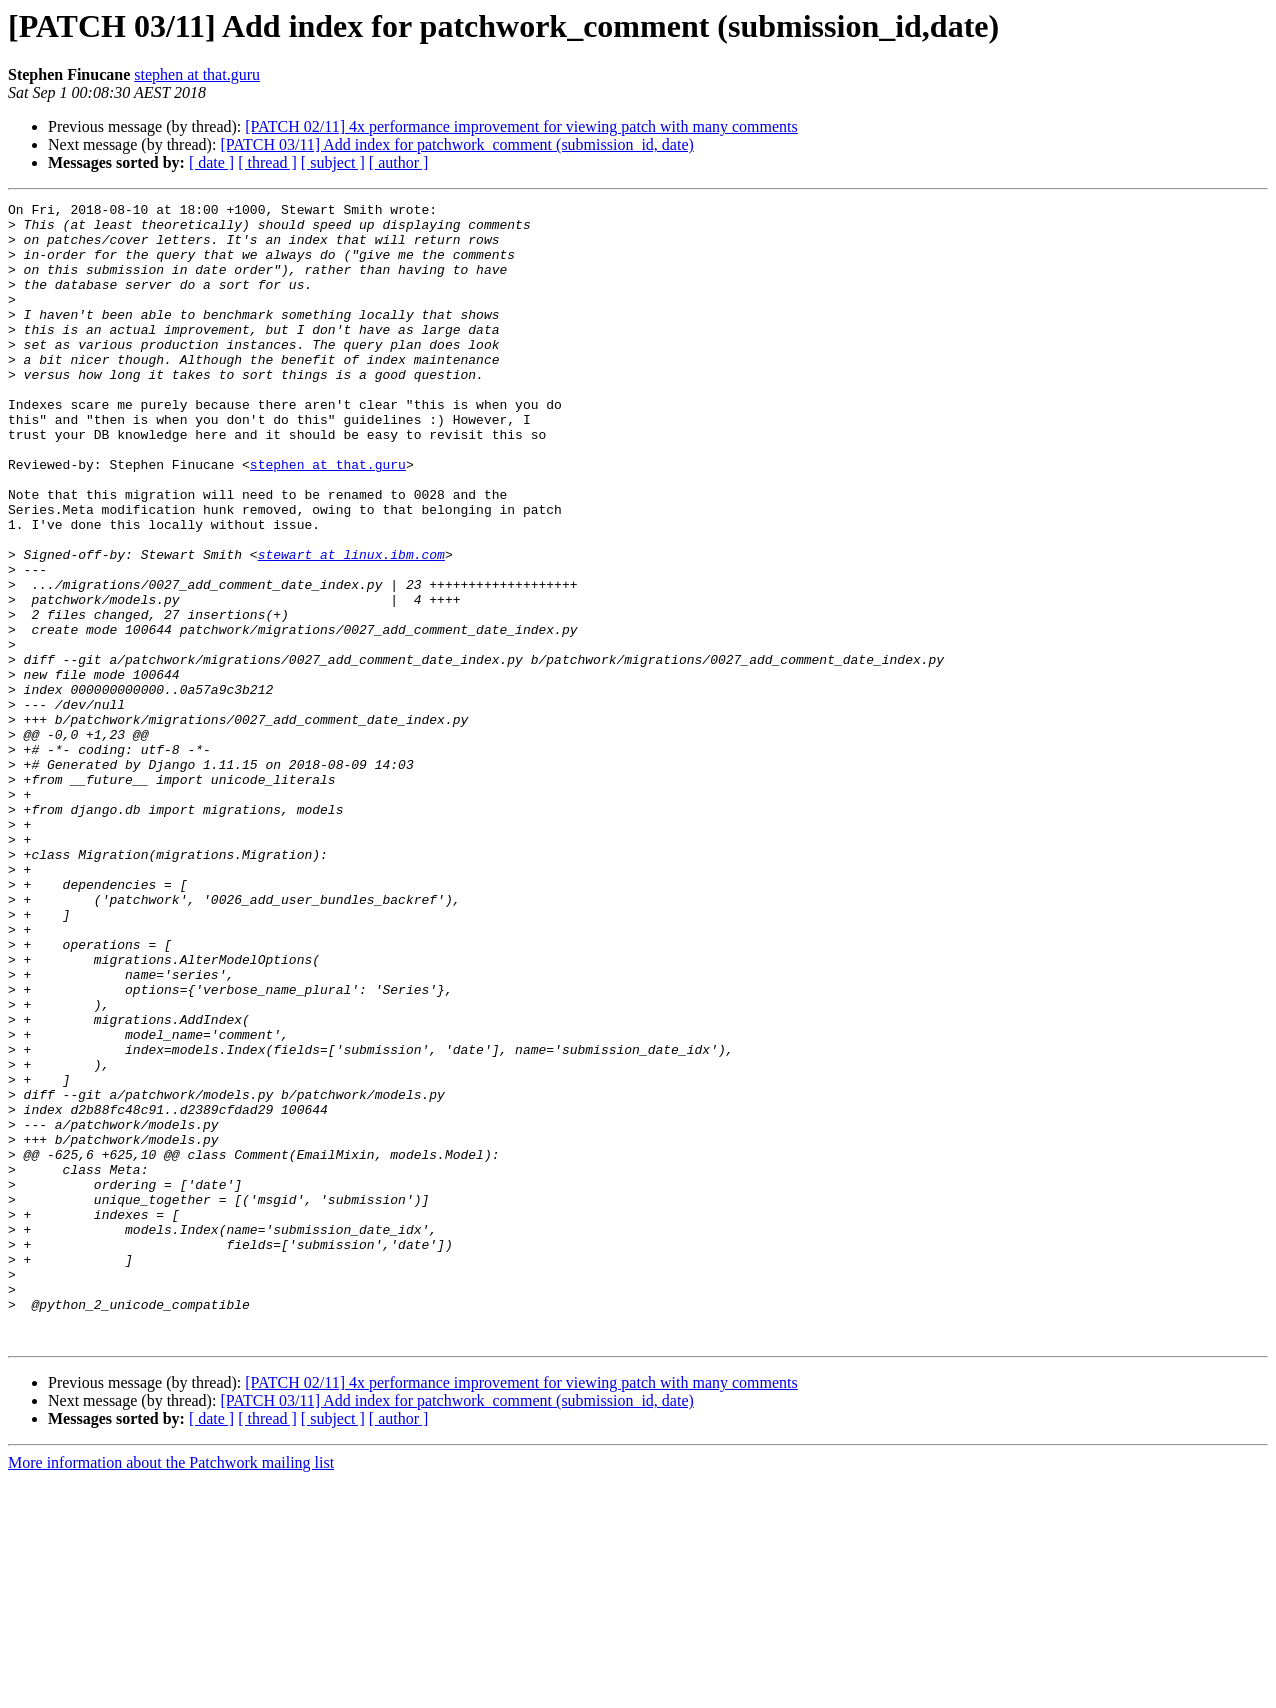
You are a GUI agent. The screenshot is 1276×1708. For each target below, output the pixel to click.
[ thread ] (267, 162)
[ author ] (399, 162)
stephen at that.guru (197, 74)
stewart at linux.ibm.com (351, 626)
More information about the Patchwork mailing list (171, 1690)
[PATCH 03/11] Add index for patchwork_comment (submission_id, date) (456, 144)
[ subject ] (333, 162)
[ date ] (211, 162)
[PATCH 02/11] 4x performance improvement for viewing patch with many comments (521, 126)
